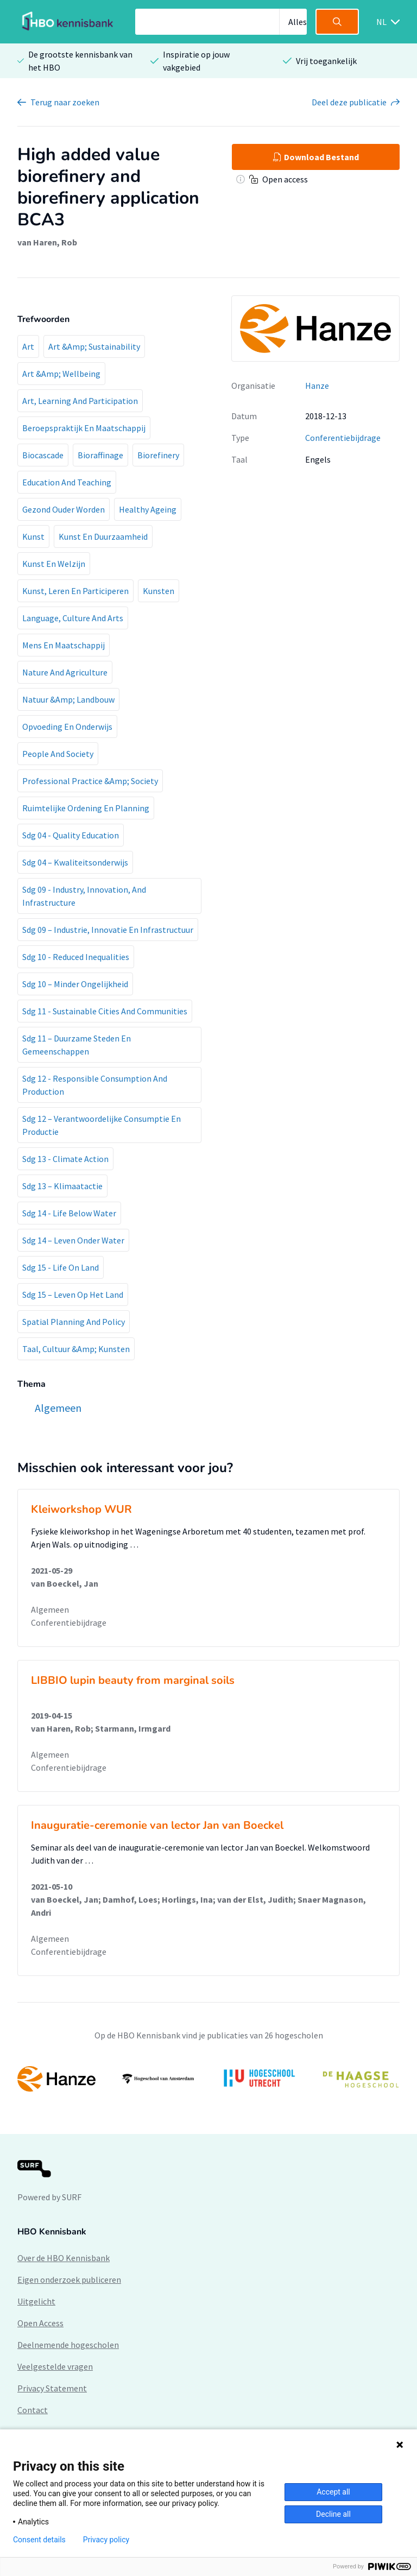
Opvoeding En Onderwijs (67, 726)
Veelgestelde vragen (55, 2366)
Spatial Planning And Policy (73, 1321)
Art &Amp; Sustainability (94, 346)
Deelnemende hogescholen (68, 2344)
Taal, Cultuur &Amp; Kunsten (76, 1348)
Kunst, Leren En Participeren (75, 590)
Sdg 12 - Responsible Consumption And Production (94, 1085)
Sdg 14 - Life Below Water (69, 1213)
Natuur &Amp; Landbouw (68, 699)
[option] (208, 2078)
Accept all (333, 2491)
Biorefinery (158, 455)
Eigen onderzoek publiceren (69, 2279)
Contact (32, 2409)
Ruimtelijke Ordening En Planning (85, 808)
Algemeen (50, 1609)
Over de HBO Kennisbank (63, 2257)
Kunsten (158, 590)
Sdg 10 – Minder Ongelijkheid (75, 983)
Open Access (40, 2323)
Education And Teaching (66, 482)
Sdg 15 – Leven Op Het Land (72, 1294)
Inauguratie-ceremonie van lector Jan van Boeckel (157, 1825)
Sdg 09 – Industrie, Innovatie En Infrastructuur (107, 929)
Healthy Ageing (147, 509)
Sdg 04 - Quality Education (70, 835)
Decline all (333, 2514)
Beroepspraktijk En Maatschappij (84, 427)
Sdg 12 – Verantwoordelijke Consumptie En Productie (101, 1125)
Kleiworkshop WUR (81, 1509)
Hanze (317, 385)
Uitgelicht (36, 2301)
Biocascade (43, 455)
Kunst (33, 536)
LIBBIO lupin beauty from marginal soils (133, 1680)
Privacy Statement (52, 2388)
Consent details (39, 2539)
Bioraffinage (100, 455)
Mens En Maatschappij (63, 645)
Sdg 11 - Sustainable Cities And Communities (104, 1011)
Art (28, 346)
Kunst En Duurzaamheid (103, 536)
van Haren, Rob (47, 242)
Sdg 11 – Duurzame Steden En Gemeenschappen (76, 1045)
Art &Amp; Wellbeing (61, 373)
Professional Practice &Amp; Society (90, 780)
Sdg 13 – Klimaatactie (62, 1185)
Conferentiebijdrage (343, 438)
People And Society (57, 753)
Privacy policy (106, 2539)
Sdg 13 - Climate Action (65, 1158)
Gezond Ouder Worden (63, 509)
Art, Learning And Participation (80, 400)
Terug (64, 102)
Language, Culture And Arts (72, 618)
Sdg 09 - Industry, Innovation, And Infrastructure (84, 896)
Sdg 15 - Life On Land (60, 1267)
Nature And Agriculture (65, 672)
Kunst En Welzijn (53, 563)
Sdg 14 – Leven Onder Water (73, 1240)
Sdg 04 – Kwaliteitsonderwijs (75, 862)
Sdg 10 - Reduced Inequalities (75, 956)
